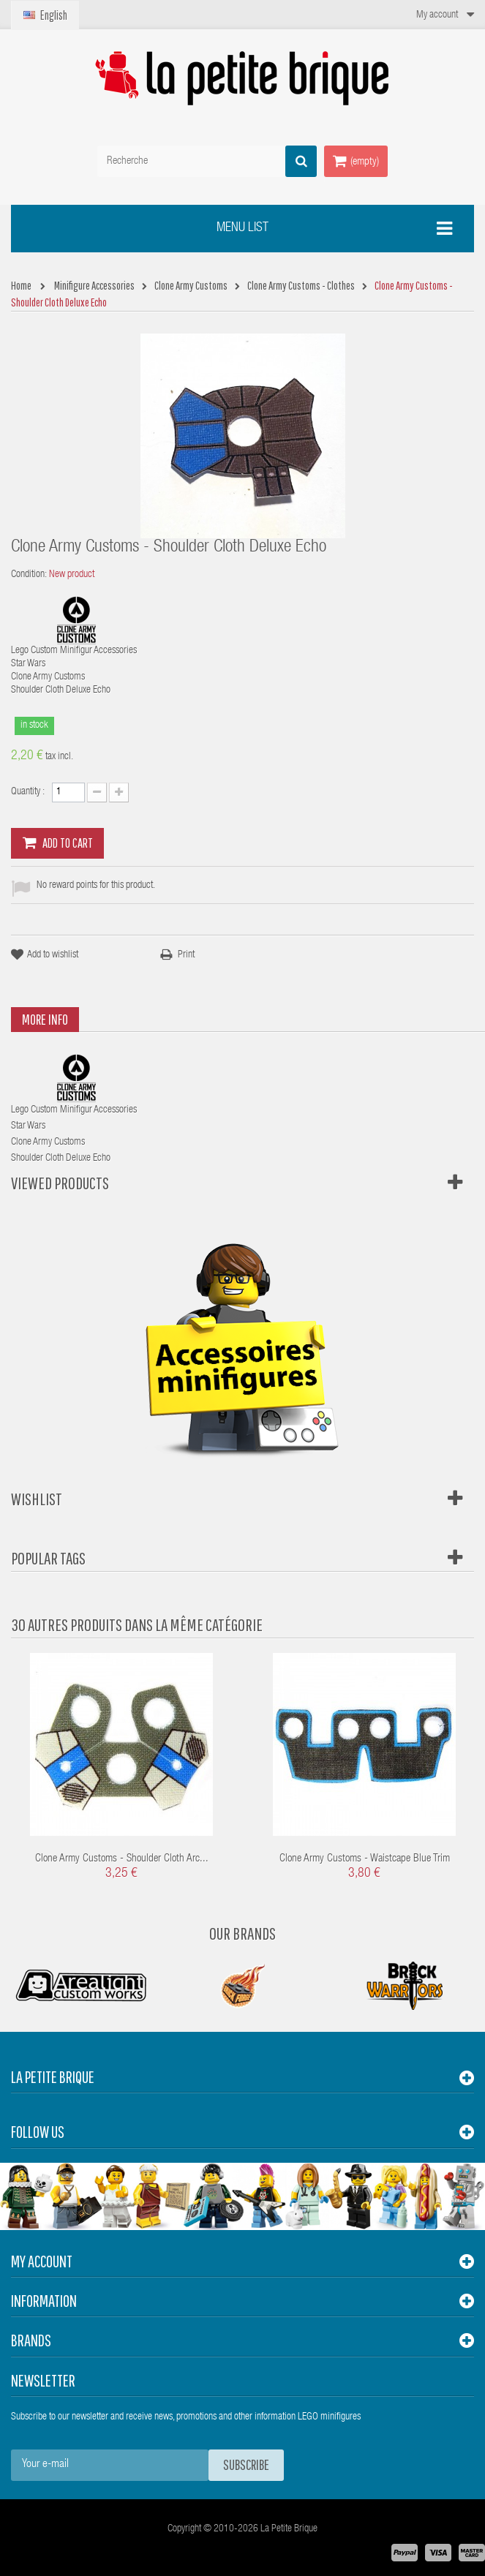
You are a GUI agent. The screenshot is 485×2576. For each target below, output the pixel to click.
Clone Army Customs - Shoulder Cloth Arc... (121, 1858)
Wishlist (36, 1498)
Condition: (29, 575)
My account (41, 2261)
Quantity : (28, 792)
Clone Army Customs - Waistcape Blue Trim (364, 1858)
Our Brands (242, 1933)
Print (186, 955)
